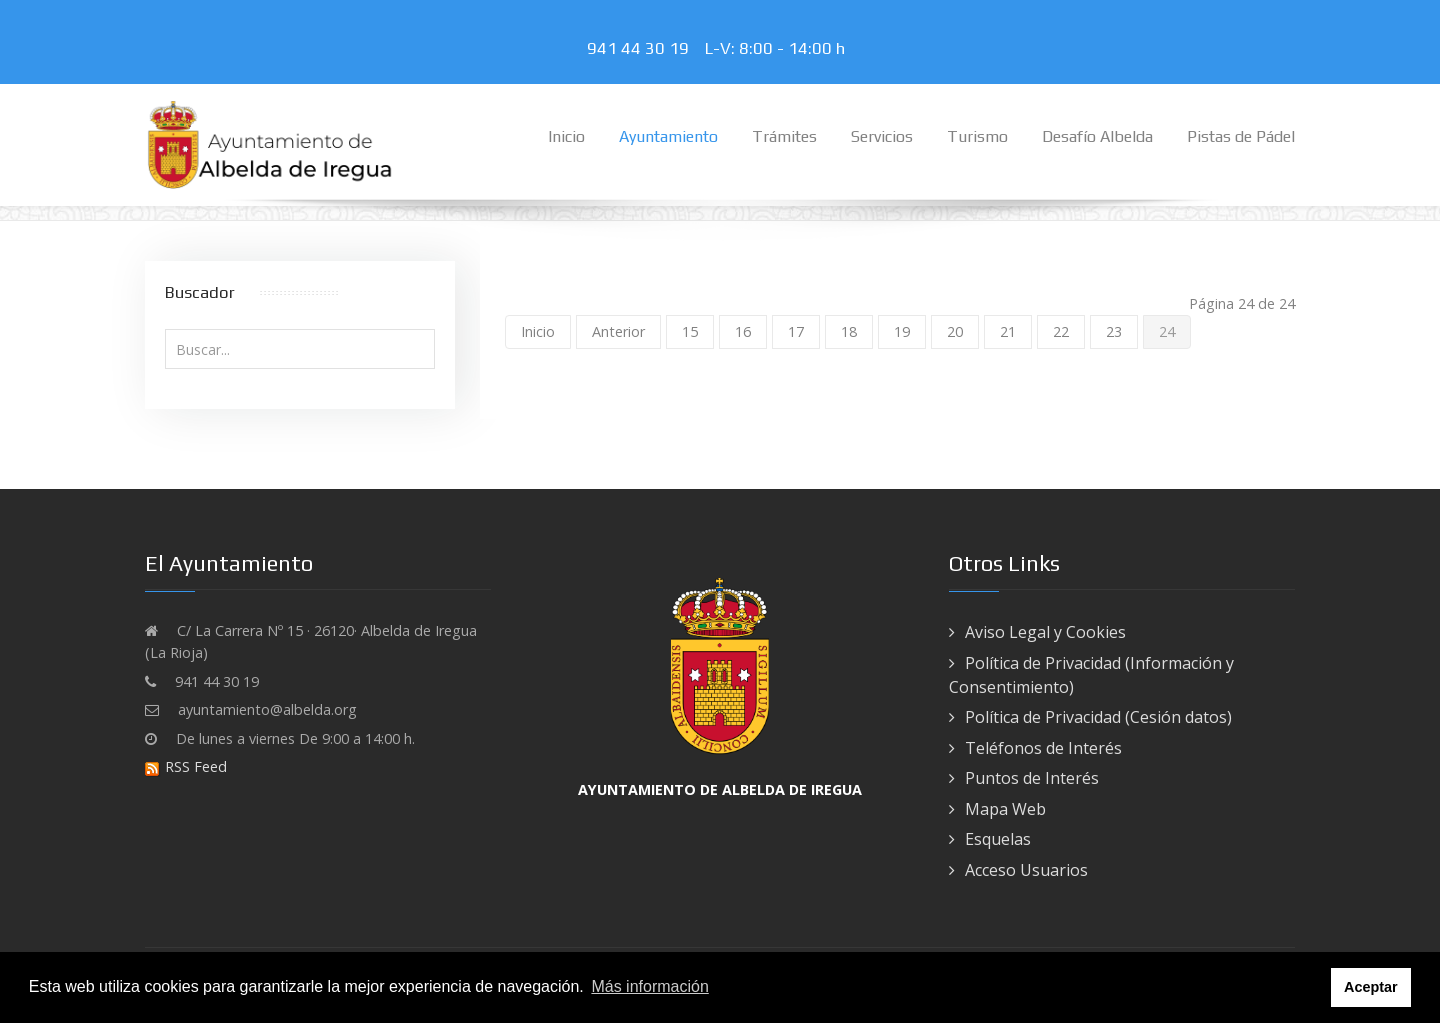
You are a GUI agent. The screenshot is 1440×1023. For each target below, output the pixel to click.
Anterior (618, 331)
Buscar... (165, 329)
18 (849, 331)
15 (690, 331)
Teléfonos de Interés (1043, 748)
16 (743, 331)
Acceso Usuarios (1026, 870)
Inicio (538, 331)
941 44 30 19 (642, 48)
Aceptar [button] (1371, 987)
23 (1114, 331)
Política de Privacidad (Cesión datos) (1098, 717)
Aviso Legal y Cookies (1045, 632)
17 (796, 331)
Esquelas (998, 839)
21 (1008, 331)
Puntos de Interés (1032, 778)
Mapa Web (1005, 809)
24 (1167, 331)
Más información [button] (649, 986)
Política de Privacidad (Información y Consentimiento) (1091, 675)
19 (902, 331)
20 (955, 331)
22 (1061, 331)
